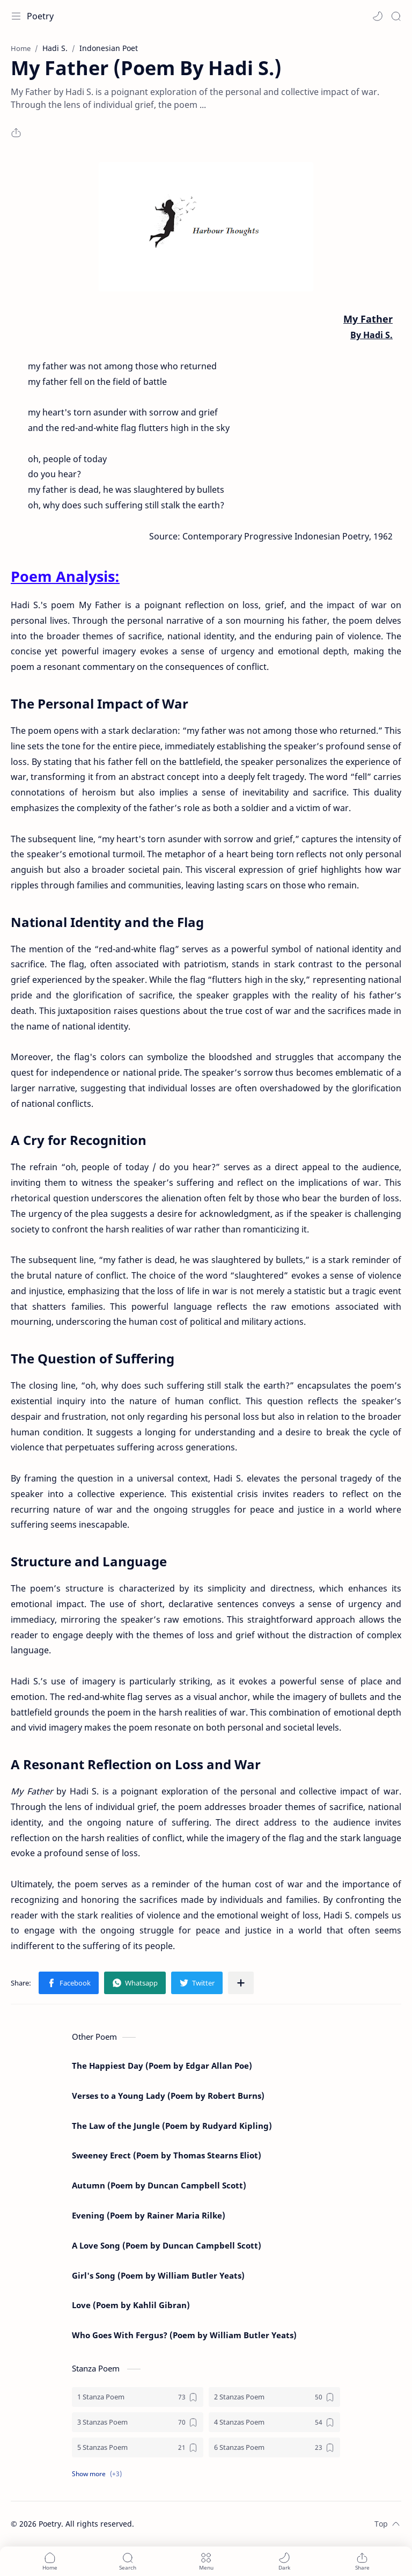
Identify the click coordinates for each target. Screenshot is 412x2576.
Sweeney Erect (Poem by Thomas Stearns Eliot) (166, 2155)
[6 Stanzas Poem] (274, 2447)
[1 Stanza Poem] (137, 2397)
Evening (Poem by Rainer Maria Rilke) (148, 2215)
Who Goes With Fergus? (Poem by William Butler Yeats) (184, 2335)
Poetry (40, 16)
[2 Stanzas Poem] (274, 2397)
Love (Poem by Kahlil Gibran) (131, 2305)
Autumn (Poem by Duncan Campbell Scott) (159, 2185)
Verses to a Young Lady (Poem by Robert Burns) (168, 2095)
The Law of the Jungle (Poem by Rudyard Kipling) (172, 2125)
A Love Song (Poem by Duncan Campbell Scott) (166, 2245)
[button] (378, 16)
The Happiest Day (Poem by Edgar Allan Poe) (162, 2065)
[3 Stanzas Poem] (137, 2422)
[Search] (396, 16)
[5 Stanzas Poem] (137, 2447)
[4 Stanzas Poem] (274, 2422)
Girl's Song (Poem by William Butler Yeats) (158, 2275)
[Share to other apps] (241, 1983)
